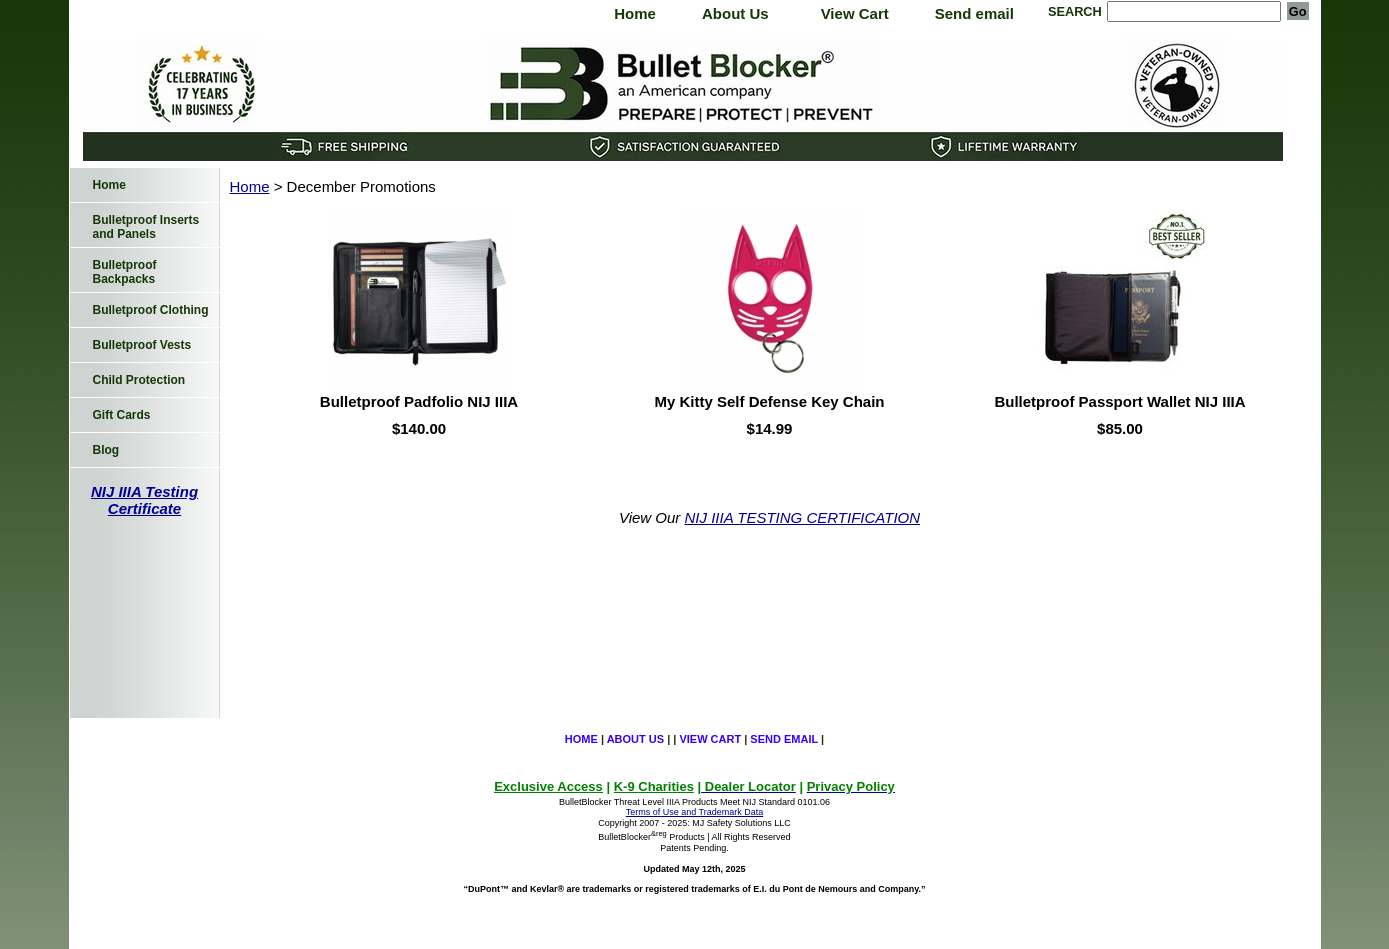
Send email (974, 13)
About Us (735, 13)
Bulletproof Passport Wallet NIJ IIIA (1119, 401)
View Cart (855, 13)
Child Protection (139, 380)
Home (635, 13)
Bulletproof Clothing (151, 310)
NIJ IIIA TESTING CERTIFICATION (803, 517)
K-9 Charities (654, 786)
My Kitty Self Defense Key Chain (769, 401)
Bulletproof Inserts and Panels (146, 227)
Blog (106, 450)
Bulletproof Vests (142, 345)
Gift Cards (122, 415)
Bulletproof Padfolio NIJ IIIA (419, 401)
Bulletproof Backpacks (125, 272)
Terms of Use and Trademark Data (695, 812)
